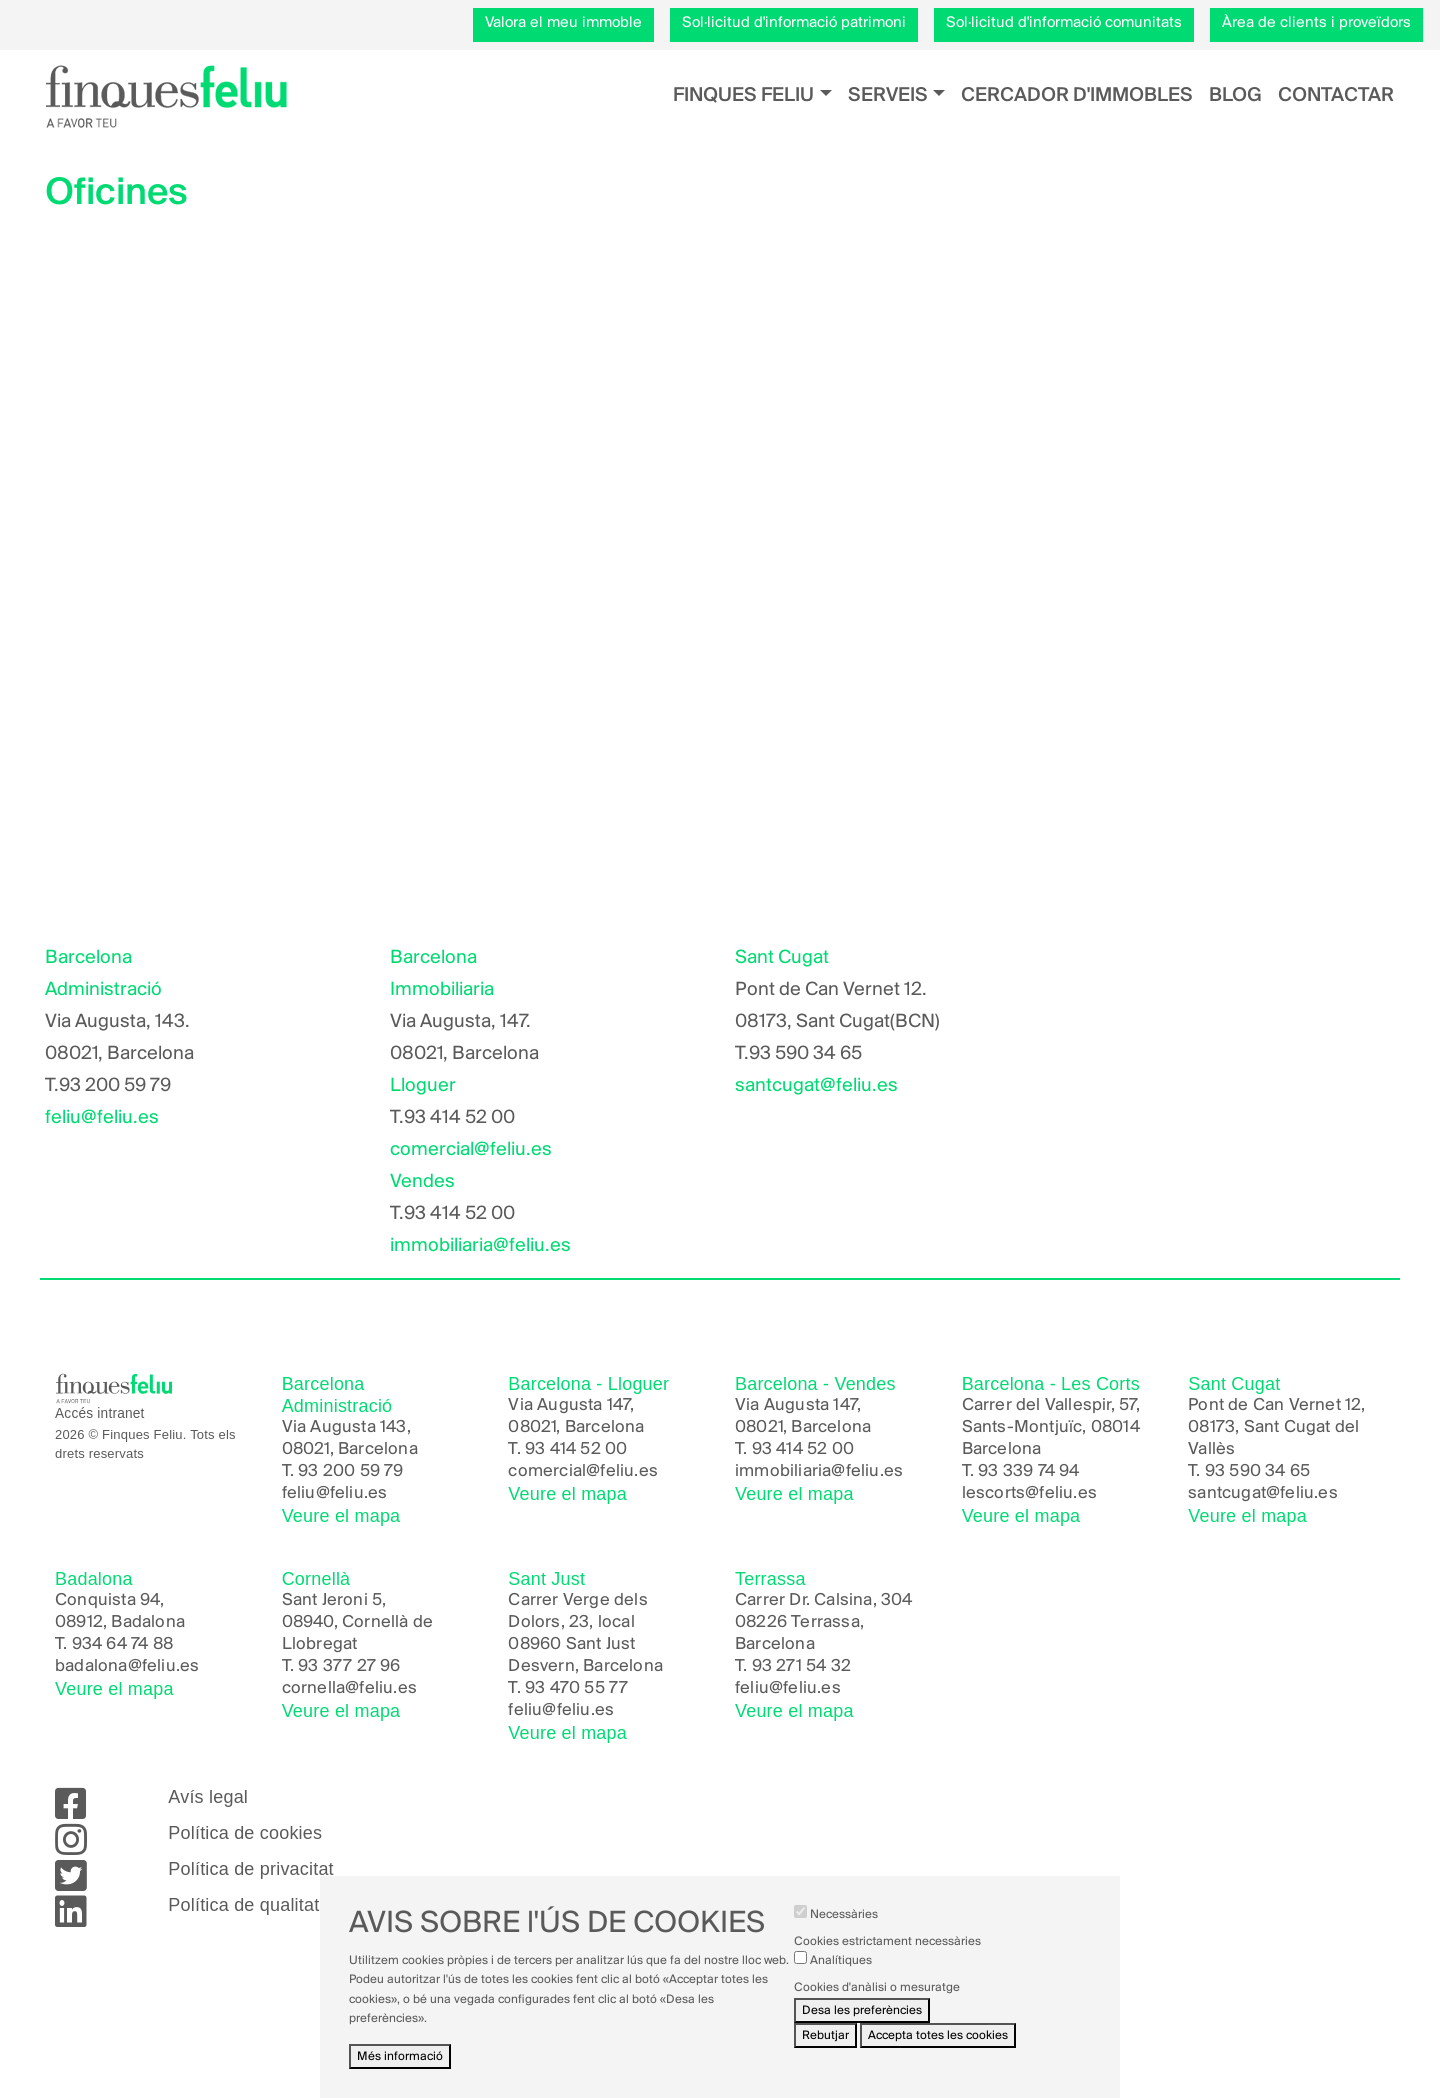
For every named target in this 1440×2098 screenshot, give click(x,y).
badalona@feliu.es (127, 1666)
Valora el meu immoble (563, 23)
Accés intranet (100, 1413)
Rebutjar (825, 2035)
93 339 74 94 (1028, 1471)
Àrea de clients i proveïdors (1316, 23)
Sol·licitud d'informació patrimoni (794, 23)
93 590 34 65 (1257, 1471)
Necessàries (844, 1914)
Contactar (1336, 95)
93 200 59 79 (350, 1471)
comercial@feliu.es (471, 1150)
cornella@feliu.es (349, 1688)
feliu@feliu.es (102, 1118)
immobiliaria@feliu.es (480, 1246)
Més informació (400, 2056)
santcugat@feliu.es (816, 1086)
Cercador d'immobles (1077, 95)
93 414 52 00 (576, 1449)
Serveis (888, 95)
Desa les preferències (862, 2010)
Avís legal (208, 1797)
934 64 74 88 (122, 1644)
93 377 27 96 (349, 1666)
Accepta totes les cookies (938, 2035)
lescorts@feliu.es (1029, 1493)
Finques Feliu (743, 95)
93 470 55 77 (576, 1688)
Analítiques (841, 1960)
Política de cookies (245, 1833)
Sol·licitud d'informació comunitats (1064, 23)
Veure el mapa (341, 1516)
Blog (1235, 95)
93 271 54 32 (801, 1666)
